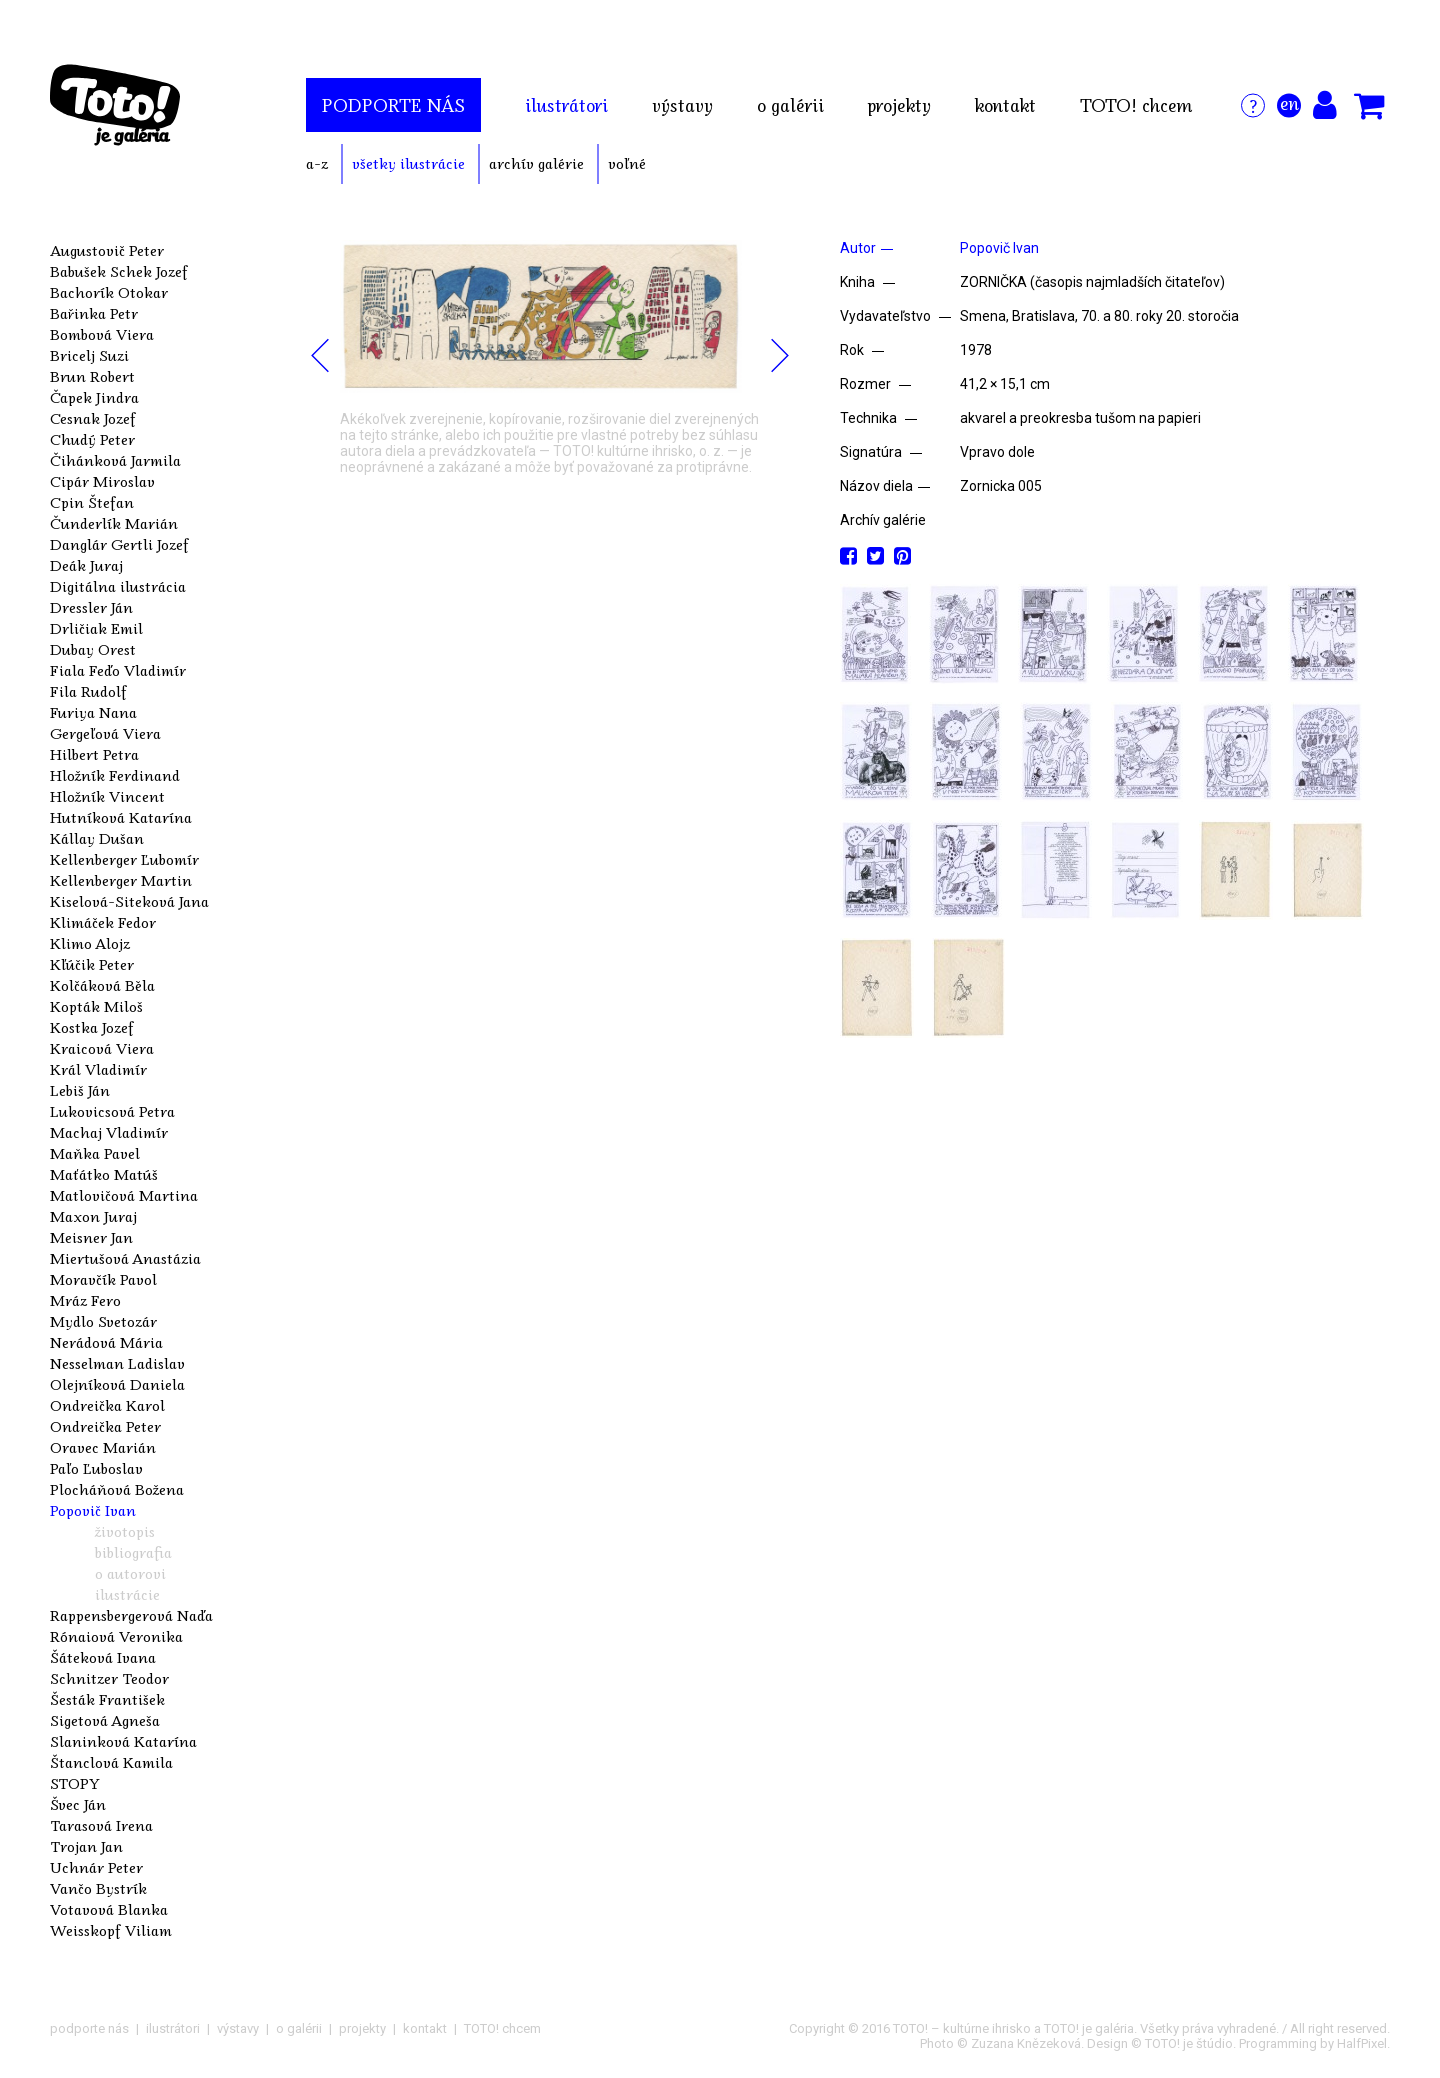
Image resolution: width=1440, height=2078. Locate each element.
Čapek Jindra (94, 397)
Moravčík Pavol (103, 1279)
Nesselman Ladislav (117, 1363)
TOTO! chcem (1136, 105)
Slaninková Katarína (123, 1741)
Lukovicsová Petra (112, 1111)
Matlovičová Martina (124, 1195)
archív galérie (536, 163)
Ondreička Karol (107, 1405)
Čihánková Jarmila (115, 460)
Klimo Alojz (90, 943)
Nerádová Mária (106, 1342)
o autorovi (130, 1573)
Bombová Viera (102, 334)
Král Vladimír (98, 1069)
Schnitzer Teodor (109, 1678)
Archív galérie (883, 520)
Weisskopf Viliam (111, 1930)
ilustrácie (127, 1594)
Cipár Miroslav (102, 481)
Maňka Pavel (95, 1153)
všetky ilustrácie (408, 163)
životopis (125, 1531)
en (1289, 103)
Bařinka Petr (94, 313)
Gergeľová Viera (105, 733)
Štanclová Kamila (111, 1762)
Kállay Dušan (97, 838)
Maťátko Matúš (104, 1174)
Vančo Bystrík (98, 1888)
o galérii (790, 105)
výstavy (682, 105)
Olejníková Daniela (117, 1384)
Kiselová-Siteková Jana (129, 901)
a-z (317, 163)
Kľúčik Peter (92, 964)
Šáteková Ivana (103, 1657)
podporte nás (393, 105)
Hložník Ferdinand (115, 775)
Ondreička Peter (105, 1426)
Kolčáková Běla (102, 985)
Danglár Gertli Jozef (119, 544)
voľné (627, 163)
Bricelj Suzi (89, 355)
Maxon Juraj (93, 1216)
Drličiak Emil (96, 628)
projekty (899, 105)
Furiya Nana (93, 712)
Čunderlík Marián (114, 523)
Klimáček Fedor (103, 922)
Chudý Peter (92, 439)
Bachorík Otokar (109, 292)
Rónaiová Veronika (116, 1636)
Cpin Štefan (92, 502)
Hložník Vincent (107, 796)
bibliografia (133, 1552)
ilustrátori (566, 105)
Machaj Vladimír (109, 1132)
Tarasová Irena (101, 1825)
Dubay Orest (93, 649)
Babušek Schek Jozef (119, 271)
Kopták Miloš (96, 1006)
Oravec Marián (103, 1447)
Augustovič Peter (107, 250)
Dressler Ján (91, 607)
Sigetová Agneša (105, 1720)
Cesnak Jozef (93, 418)
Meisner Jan (91, 1237)
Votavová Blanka (109, 1909)
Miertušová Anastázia (125, 1258)
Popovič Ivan (93, 1510)
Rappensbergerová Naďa (131, 1615)
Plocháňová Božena (117, 1489)
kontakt (1005, 105)
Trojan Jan (86, 1846)
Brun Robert (92, 376)
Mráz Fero (85, 1300)
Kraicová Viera (102, 1048)
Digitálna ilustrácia (118, 586)
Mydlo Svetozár (103, 1321)
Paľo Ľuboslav (96, 1468)
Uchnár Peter (96, 1867)
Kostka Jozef (92, 1027)
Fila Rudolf (88, 691)
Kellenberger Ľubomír (124, 859)
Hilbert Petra (94, 754)
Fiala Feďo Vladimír (118, 670)
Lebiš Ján (80, 1090)
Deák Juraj (86, 565)
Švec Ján (78, 1804)
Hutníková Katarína (121, 817)
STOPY (75, 1783)
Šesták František (107, 1699)
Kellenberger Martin (121, 880)
